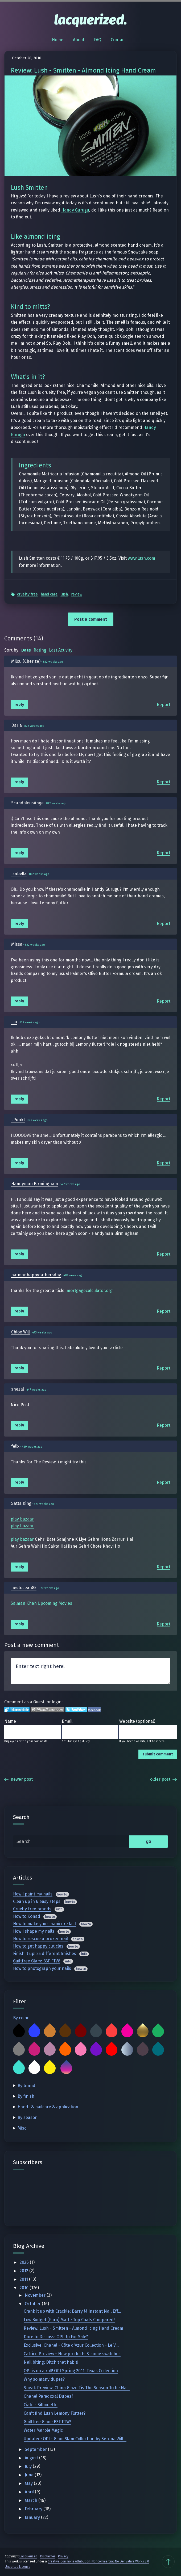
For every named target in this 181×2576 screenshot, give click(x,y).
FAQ (97, 39)
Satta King (21, 1503)
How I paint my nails (32, 1894)
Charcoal (96, 2031)
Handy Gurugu (75, 210)
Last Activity (60, 650)
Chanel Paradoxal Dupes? (48, 2396)
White (34, 2068)
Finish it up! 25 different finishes (44, 1953)
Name (10, 1721)
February (34, 2508)
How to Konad (26, 1916)
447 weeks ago (36, 1389)
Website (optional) (137, 1721)
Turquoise (19, 2068)
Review (76, 594)
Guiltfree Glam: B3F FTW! (36, 1960)
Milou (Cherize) (25, 661)
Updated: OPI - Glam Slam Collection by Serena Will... (75, 2438)
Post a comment (90, 619)
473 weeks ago (42, 1332)
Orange (65, 2050)
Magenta (34, 2050)
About (78, 39)
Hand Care (49, 594)
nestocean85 (23, 1587)
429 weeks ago (32, 1447)
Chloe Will (20, 1332)
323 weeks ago (44, 1504)
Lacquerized (28, 2556)
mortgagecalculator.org (90, 1290)
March (31, 2500)
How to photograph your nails (42, 1968)
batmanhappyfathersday (36, 1274)
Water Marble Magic (43, 2430)
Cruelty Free (27, 594)
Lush (64, 594)
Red (111, 2050)
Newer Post (18, 1779)
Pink (80, 2050)
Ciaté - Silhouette (40, 2404)
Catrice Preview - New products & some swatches (72, 2353)
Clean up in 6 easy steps (36, 1901)
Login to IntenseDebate (17, 1709)
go (148, 1841)
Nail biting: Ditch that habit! (51, 2362)
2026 (25, 2262)
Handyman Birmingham (34, 1183)
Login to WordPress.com (47, 1709)
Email (67, 1721)
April (30, 2491)
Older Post (163, 1779)
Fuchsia (127, 2031)
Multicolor (66, 2068)
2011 (24, 2279)
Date (26, 650)
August (32, 2457)
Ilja (14, 1021)
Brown (65, 2031)
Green (158, 2031)
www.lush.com (141, 558)
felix (15, 1446)
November (36, 2295)
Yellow (50, 2068)
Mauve (50, 2050)
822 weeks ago (53, 662)
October (33, 2303)
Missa (16, 944)
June (30, 2474)
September (36, 2449)
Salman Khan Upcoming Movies (41, 1603)
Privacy (63, 2556)
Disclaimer (47, 2556)
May (29, 2483)
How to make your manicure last (44, 1923)
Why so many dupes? (44, 2379)
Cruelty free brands (32, 1908)
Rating (40, 650)
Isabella (19, 873)
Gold (142, 2031)
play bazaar (22, 1519)
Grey (19, 2050)
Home (57, 39)
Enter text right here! (90, 1671)
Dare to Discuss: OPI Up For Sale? (56, 2336)
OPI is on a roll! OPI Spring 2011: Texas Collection (71, 2370)
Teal (158, 2050)
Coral (111, 2031)
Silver (127, 2050)
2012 (24, 2270)
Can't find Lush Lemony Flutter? (54, 2413)
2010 (25, 2287)
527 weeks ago (70, 1184)
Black (19, 2031)
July (29, 2466)
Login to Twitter (76, 1709)
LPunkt (18, 1119)
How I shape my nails (33, 1931)
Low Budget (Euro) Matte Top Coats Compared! (69, 2319)
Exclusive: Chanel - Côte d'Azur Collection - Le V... (71, 2345)
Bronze (50, 2031)
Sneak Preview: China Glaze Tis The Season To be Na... (77, 2387)
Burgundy (80, 2031)
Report (163, 704)
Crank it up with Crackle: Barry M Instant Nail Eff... (72, 2311)
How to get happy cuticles (38, 1946)
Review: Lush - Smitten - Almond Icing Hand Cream (73, 2328)
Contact (118, 39)
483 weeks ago (73, 1275)
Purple (96, 2050)
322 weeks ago (49, 1588)
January (33, 2517)
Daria (16, 725)
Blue (34, 2031)
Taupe (142, 2050)
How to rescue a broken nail (40, 1938)
